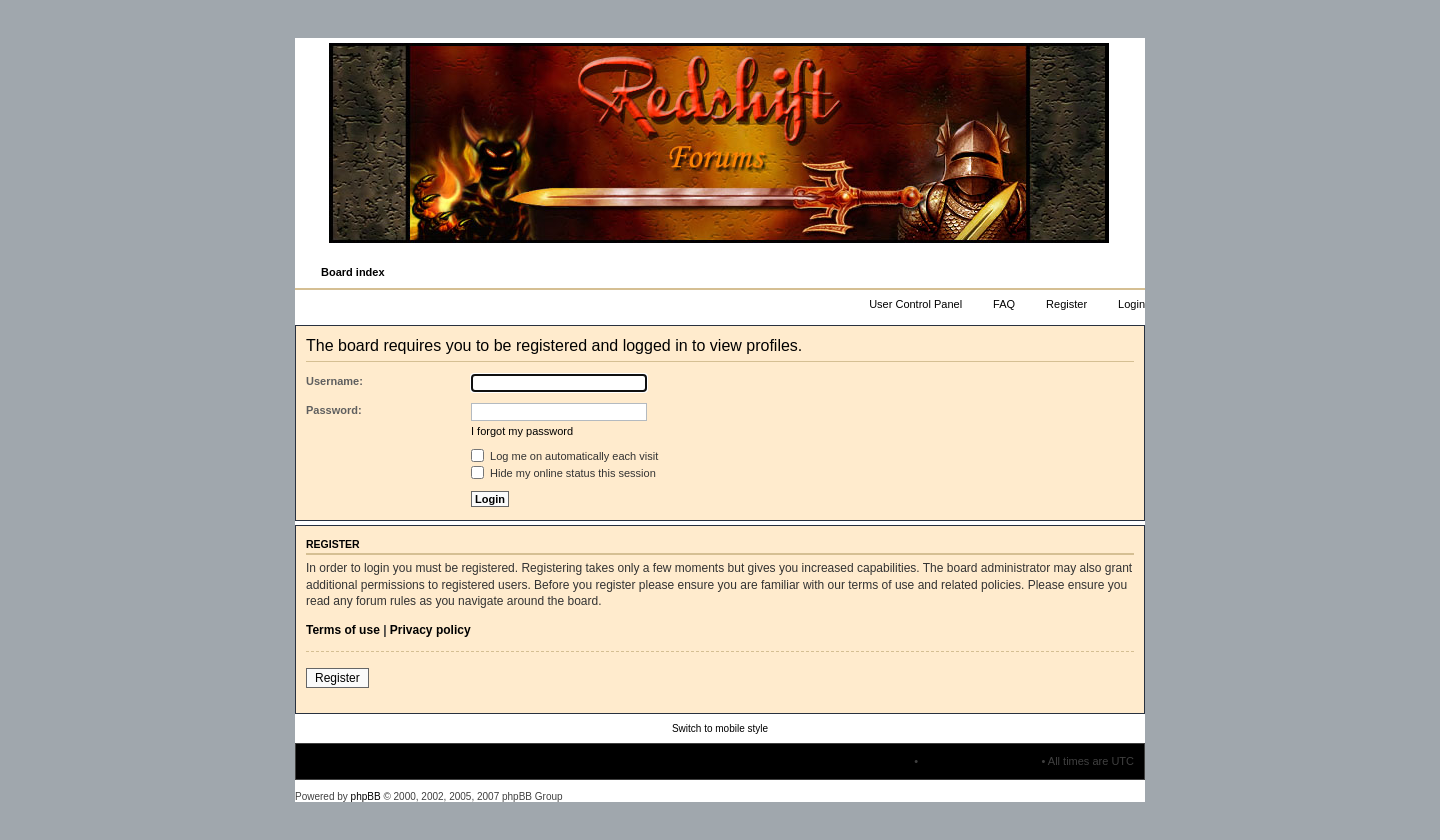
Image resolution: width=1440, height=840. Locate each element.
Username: (334, 381)
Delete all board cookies (979, 761)
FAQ (1004, 304)
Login (1131, 304)
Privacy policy (430, 630)
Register (1066, 304)
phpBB (366, 796)
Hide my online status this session (563, 473)
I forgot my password (522, 431)
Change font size (1128, 273)
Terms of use (343, 630)
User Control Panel (915, 304)
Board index (353, 272)
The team (888, 761)
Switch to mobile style (720, 728)
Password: (334, 410)
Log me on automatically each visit (564, 456)
